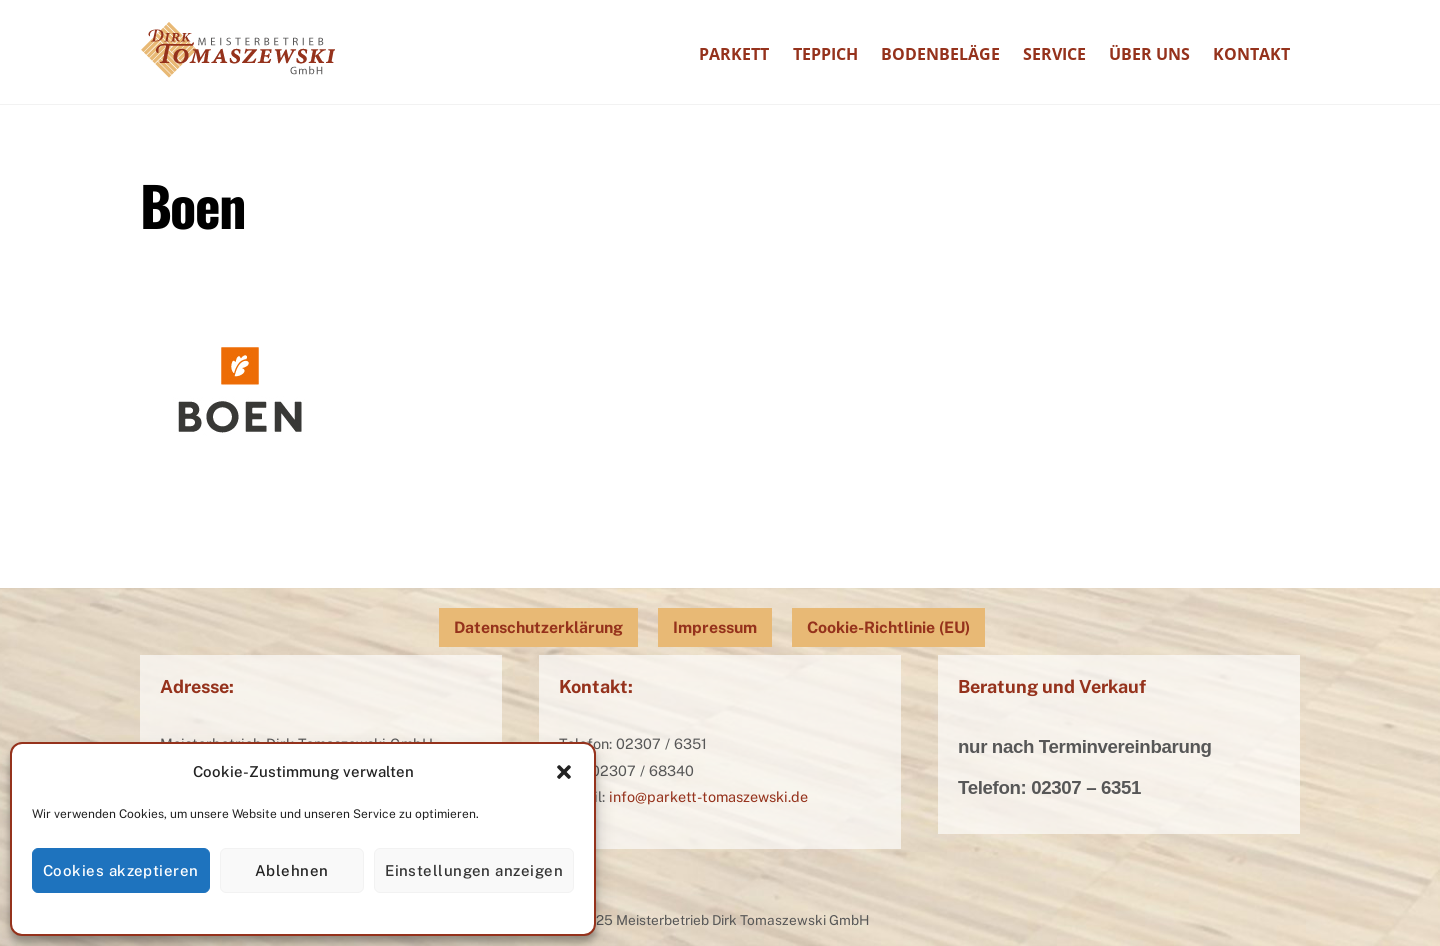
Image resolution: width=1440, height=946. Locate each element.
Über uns (1149, 54)
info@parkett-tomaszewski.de (708, 796)
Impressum (715, 627)
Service (1054, 54)
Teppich (825, 54)
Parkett (734, 54)
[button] (564, 772)
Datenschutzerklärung (538, 627)
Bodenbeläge (940, 54)
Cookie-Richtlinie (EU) (888, 627)
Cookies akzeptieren (121, 870)
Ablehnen (292, 870)
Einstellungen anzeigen (474, 870)
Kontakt (1251, 54)
